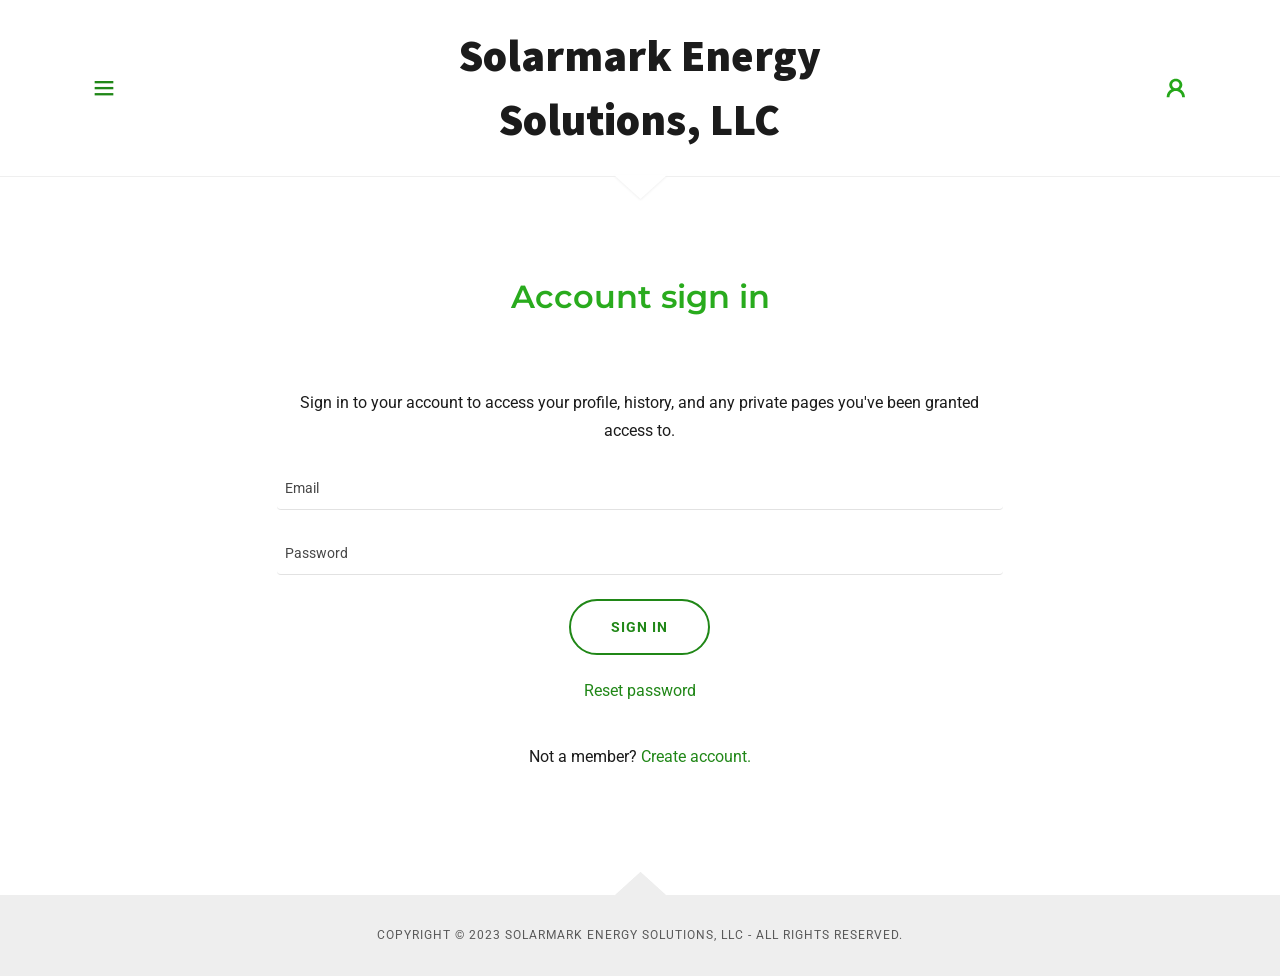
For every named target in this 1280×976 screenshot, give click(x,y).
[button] (104, 88)
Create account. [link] (696, 756)
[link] (640, 129)
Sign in (639, 627)
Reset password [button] (640, 690)
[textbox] (639, 489)
